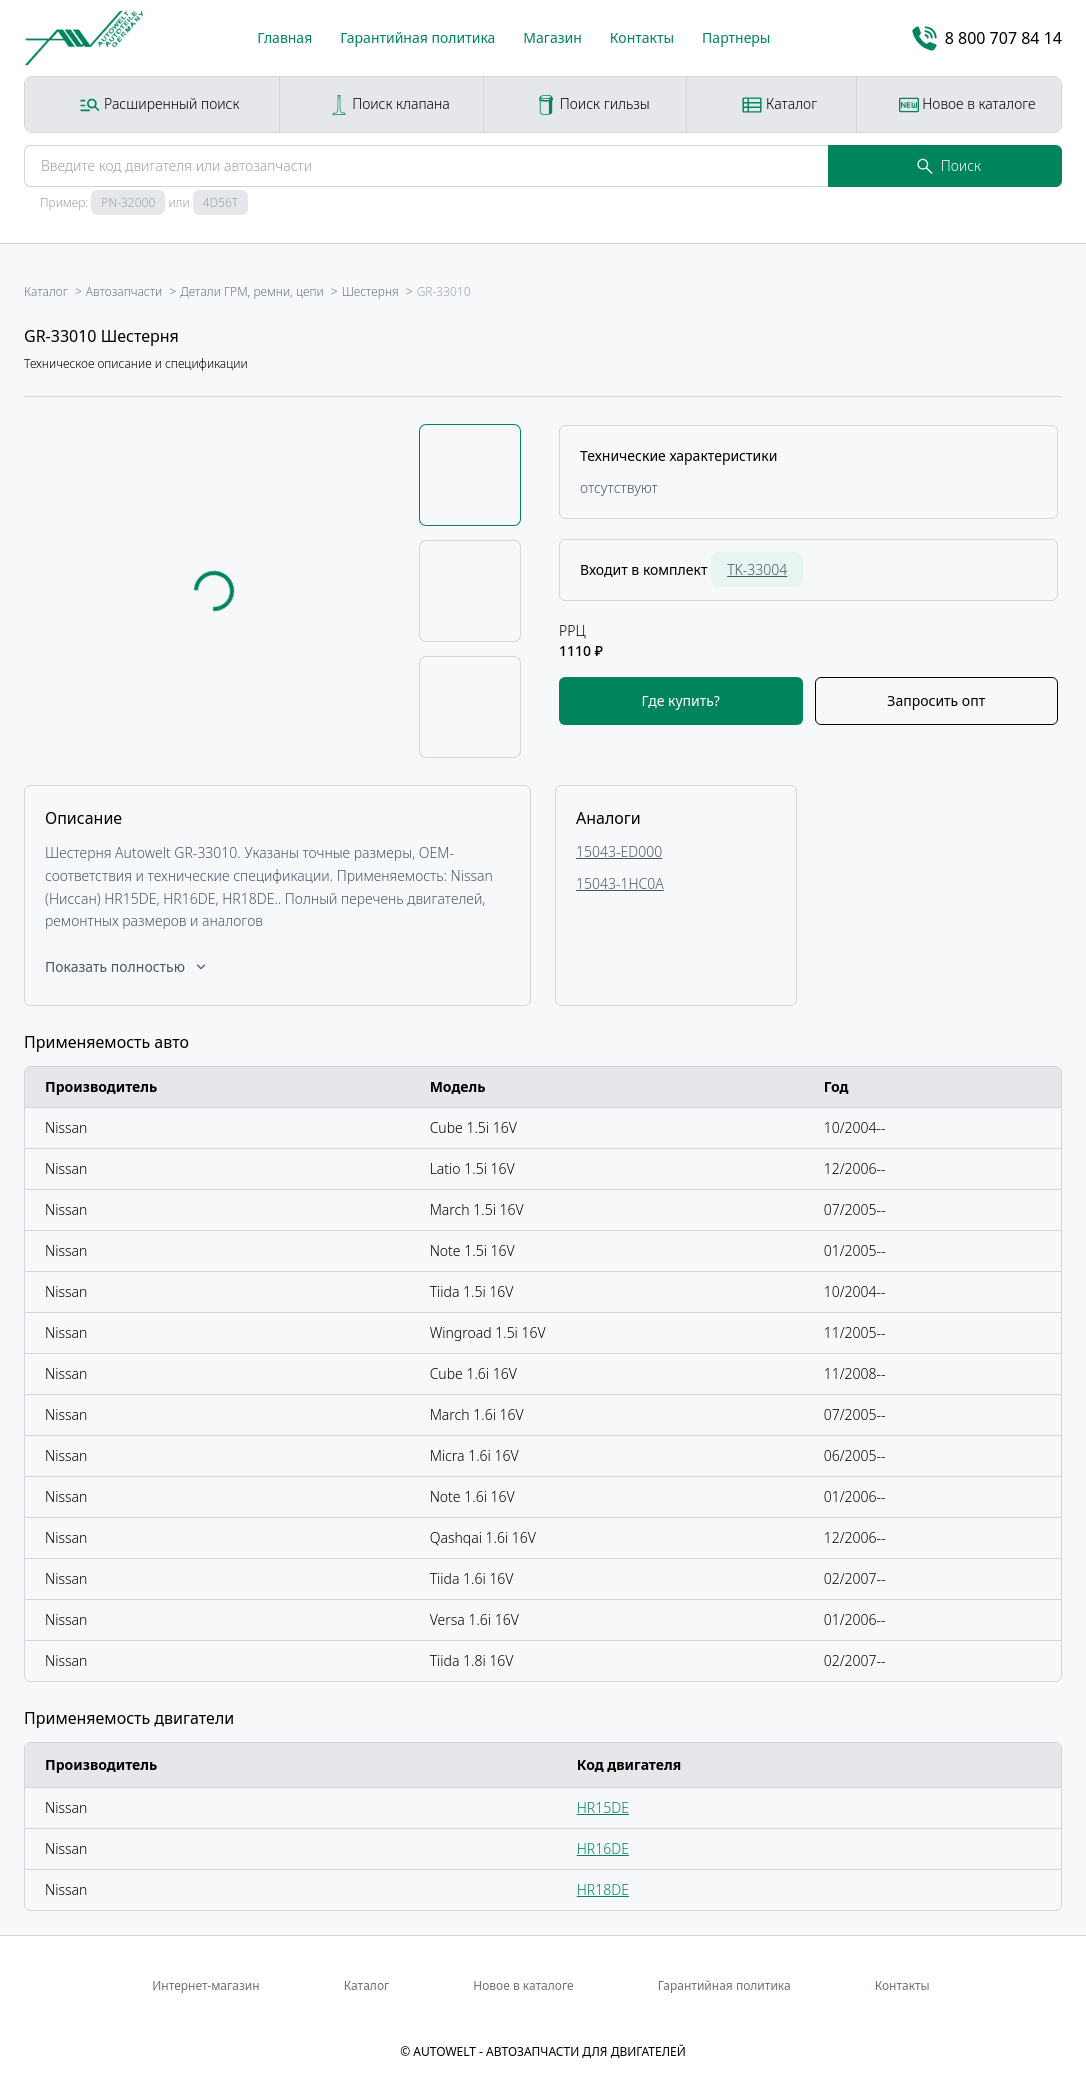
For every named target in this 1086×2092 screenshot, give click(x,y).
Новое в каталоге (967, 104)
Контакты (642, 37)
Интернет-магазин (205, 1985)
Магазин (552, 37)
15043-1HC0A (620, 883)
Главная (284, 37)
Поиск (949, 165)
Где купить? (681, 700)
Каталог (779, 104)
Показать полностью (127, 966)
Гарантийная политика (417, 37)
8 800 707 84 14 (987, 38)
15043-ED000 (619, 851)
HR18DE (603, 1889)
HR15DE (603, 1807)
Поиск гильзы (593, 104)
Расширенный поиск (159, 104)
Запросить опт (936, 700)
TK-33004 (757, 569)
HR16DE (603, 1848)
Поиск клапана (389, 104)
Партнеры (736, 37)
